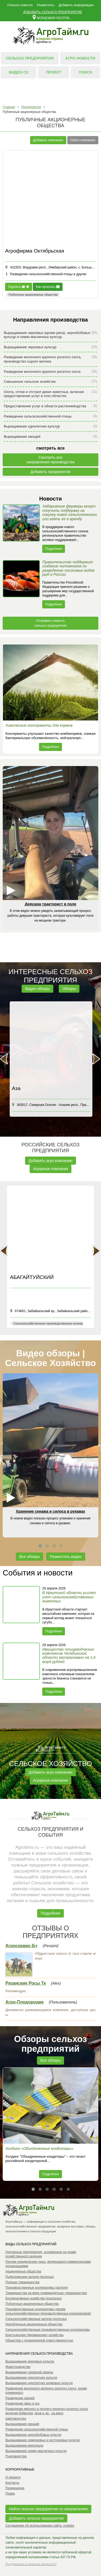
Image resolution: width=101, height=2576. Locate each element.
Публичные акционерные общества (32, 2304)
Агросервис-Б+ (21, 1945)
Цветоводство (15, 2418)
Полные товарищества (22, 2282)
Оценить (18, 287)
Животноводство (17, 2367)
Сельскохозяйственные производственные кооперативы (47, 2330)
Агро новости (80, 58)
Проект (53, 72)
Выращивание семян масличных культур (36, 2451)
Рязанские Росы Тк (25, 1983)
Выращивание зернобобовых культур (33, 2435)
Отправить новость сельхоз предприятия (50, 623)
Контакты (12, 2483)
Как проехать (48, 287)
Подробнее (53, 549)
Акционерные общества (23, 2271)
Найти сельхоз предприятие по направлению (48, 2509)
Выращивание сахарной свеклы (29, 2372)
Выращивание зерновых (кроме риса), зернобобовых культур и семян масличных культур (50, 335)
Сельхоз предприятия (30, 58)
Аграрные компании (50, 1169)
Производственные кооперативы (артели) (36, 2287)
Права (10, 2493)
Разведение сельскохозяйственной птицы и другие (45, 274)
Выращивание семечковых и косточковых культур (42, 2440)
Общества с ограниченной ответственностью (39, 2340)
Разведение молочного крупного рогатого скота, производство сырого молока (50, 359)
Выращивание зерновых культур (50, 347)
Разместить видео (66, 1556)
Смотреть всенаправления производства (51, 459)
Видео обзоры (37, 989)
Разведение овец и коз (22, 2403)
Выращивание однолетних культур (50, 426)
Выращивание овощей (50, 436)
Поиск (85, 72)
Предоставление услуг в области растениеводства (50, 406)
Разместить (45, 5)
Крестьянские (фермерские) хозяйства (34, 2335)
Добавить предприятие (50, 472)
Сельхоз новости (20, 5)
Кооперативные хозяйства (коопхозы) (33, 2298)
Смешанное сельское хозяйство (50, 382)
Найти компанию (82, 140)
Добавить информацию (75, 5)
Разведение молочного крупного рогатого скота (50, 372)
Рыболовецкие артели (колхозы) (29, 2277)
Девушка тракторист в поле (50, 904)
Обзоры (69, 989)
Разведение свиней (19, 2398)
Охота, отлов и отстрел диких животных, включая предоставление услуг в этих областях (50, 394)
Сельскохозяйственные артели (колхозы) (36, 2319)
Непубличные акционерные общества (33, 2324)
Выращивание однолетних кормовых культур (39, 2383)
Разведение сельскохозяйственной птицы (50, 416)
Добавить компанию (48, 140)
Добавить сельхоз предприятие (52, 12)
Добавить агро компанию (50, 1160)
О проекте (13, 2477)
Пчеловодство (16, 2456)
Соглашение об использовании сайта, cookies (39, 2525)
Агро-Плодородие (24, 2002)
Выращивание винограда (24, 2445)
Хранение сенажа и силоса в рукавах (50, 1511)
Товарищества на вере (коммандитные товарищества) (46, 2293)
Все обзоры (29, 1556)
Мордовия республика (53, 17)
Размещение (15, 2488)
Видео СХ (19, 72)
